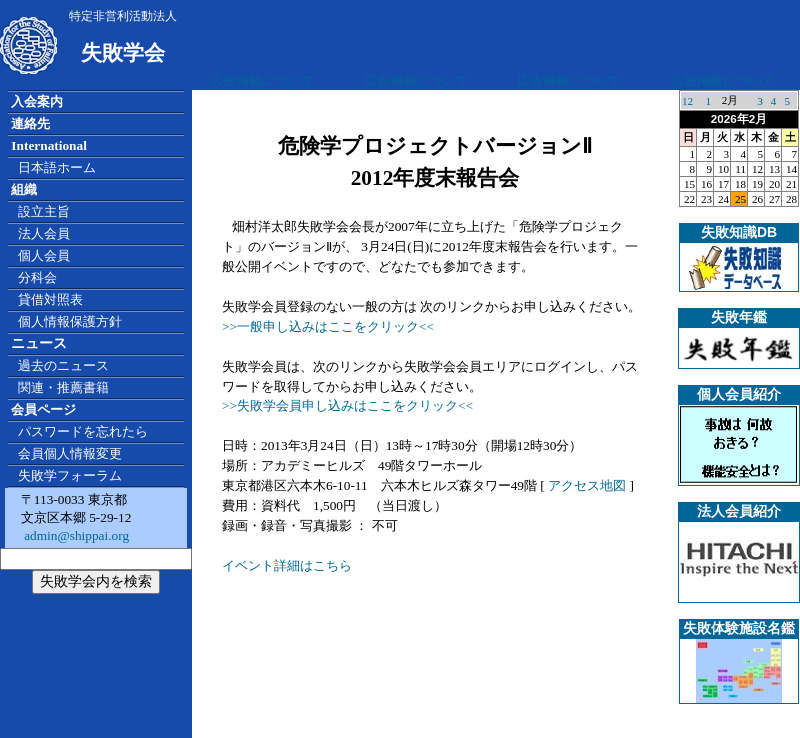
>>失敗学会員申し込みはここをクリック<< (347, 405)
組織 (24, 189)
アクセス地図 (587, 485)
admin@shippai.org (75, 535)
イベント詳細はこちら (287, 565)
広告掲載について (262, 80)
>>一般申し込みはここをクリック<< (328, 326)
